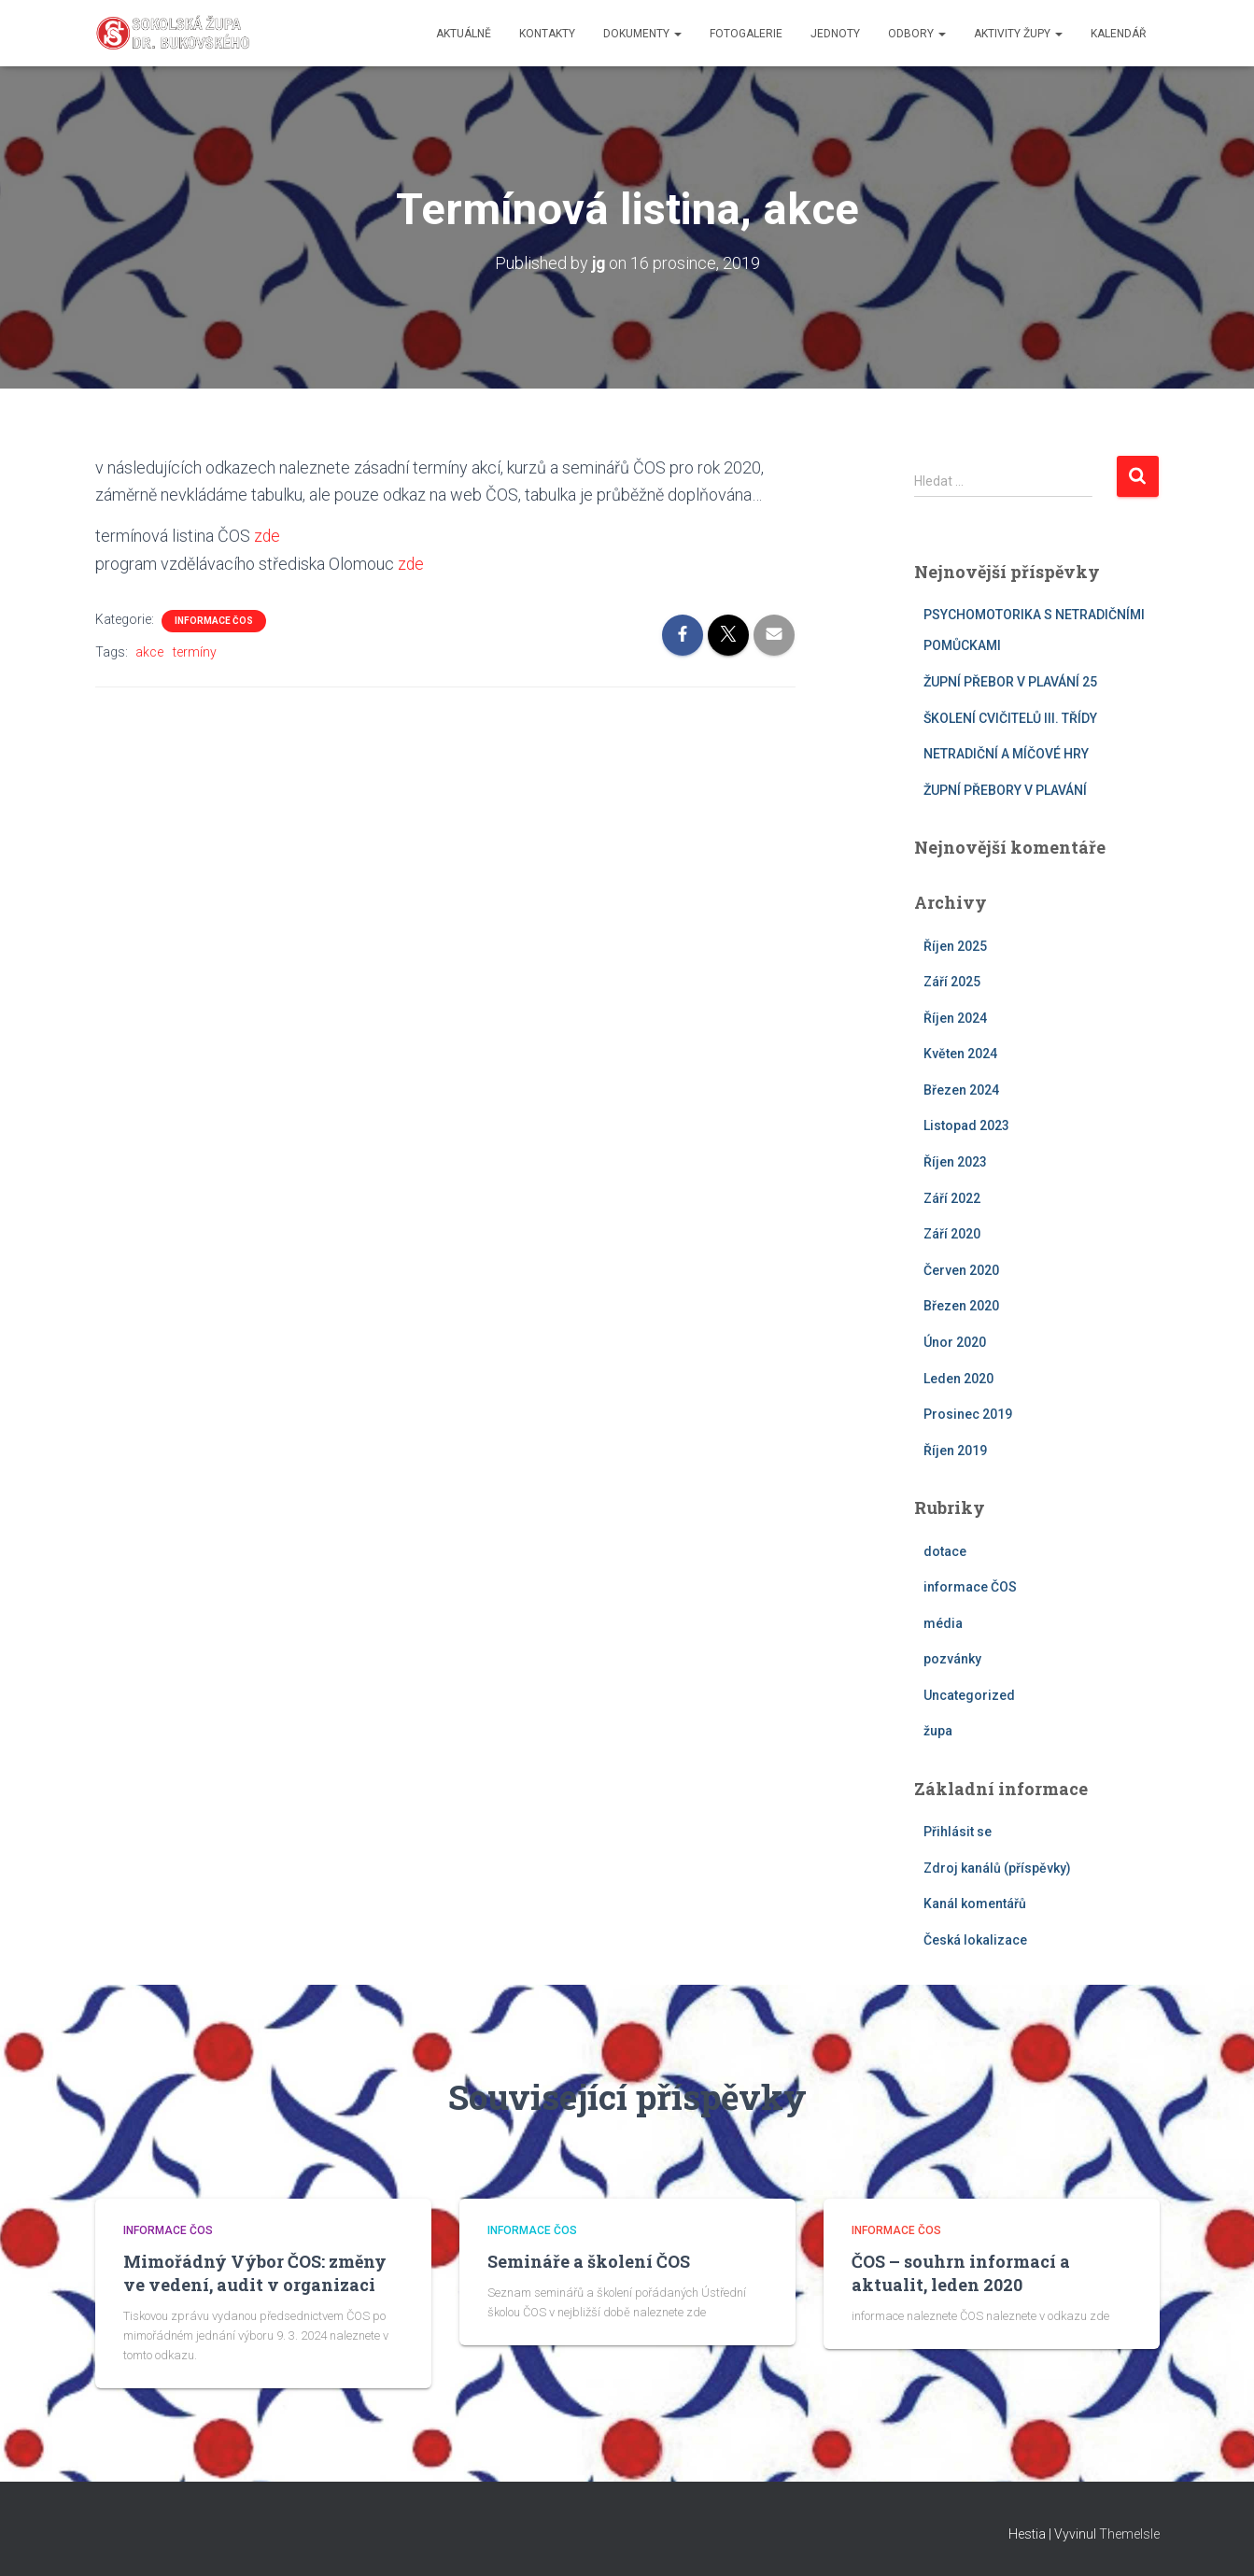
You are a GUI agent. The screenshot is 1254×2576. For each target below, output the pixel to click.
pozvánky (952, 1658)
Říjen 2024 (955, 1017)
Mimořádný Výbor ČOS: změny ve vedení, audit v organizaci (255, 2273)
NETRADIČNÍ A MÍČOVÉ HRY (1006, 753)
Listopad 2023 (966, 1125)
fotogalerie (746, 33)
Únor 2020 (954, 1342)
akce (149, 651)
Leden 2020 (958, 1377)
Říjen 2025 (955, 945)
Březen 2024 (961, 1090)
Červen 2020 (961, 1270)
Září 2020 (951, 1233)
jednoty (835, 33)
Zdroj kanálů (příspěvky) (997, 1867)
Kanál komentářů (974, 1903)
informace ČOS (214, 620)
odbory (917, 33)
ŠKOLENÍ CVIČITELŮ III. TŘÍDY (1010, 717)
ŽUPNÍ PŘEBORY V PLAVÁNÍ (1005, 789)
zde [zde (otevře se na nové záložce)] (267, 535)
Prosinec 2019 (967, 1414)
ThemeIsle (1129, 2533)
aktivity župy (1018, 33)
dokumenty (642, 33)
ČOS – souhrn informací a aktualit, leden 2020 (961, 2273)
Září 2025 (951, 981)
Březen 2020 (961, 1305)
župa (937, 1730)
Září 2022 (951, 1197)
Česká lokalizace (975, 1939)
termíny (195, 651)
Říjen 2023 (955, 1161)
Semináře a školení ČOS (588, 2261)
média (943, 1622)
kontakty (547, 33)
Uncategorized (969, 1695)
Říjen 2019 (955, 1450)
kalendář (1118, 33)
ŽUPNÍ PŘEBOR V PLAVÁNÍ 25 (1010, 681)
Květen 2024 (960, 1053)
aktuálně (463, 33)
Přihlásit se (957, 1831)
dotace (944, 1550)
